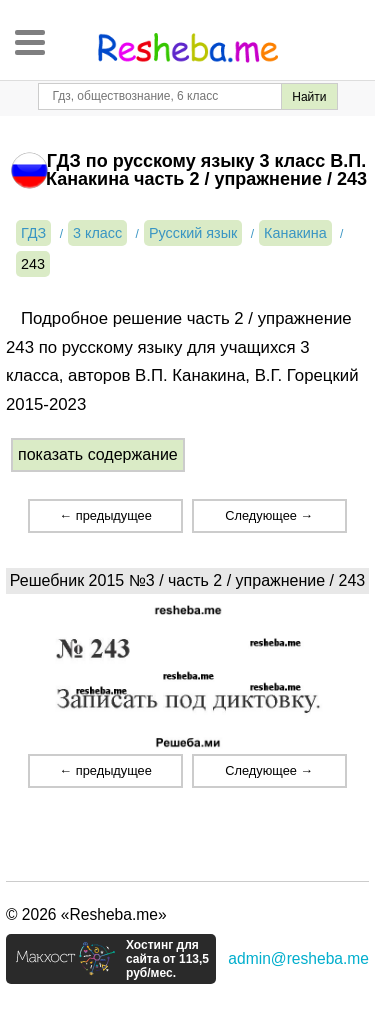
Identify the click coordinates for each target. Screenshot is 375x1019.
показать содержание (98, 454)
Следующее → (269, 515)
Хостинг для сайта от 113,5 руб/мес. (167, 959)
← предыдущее (105, 515)
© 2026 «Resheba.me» (86, 914)
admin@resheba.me (298, 958)
